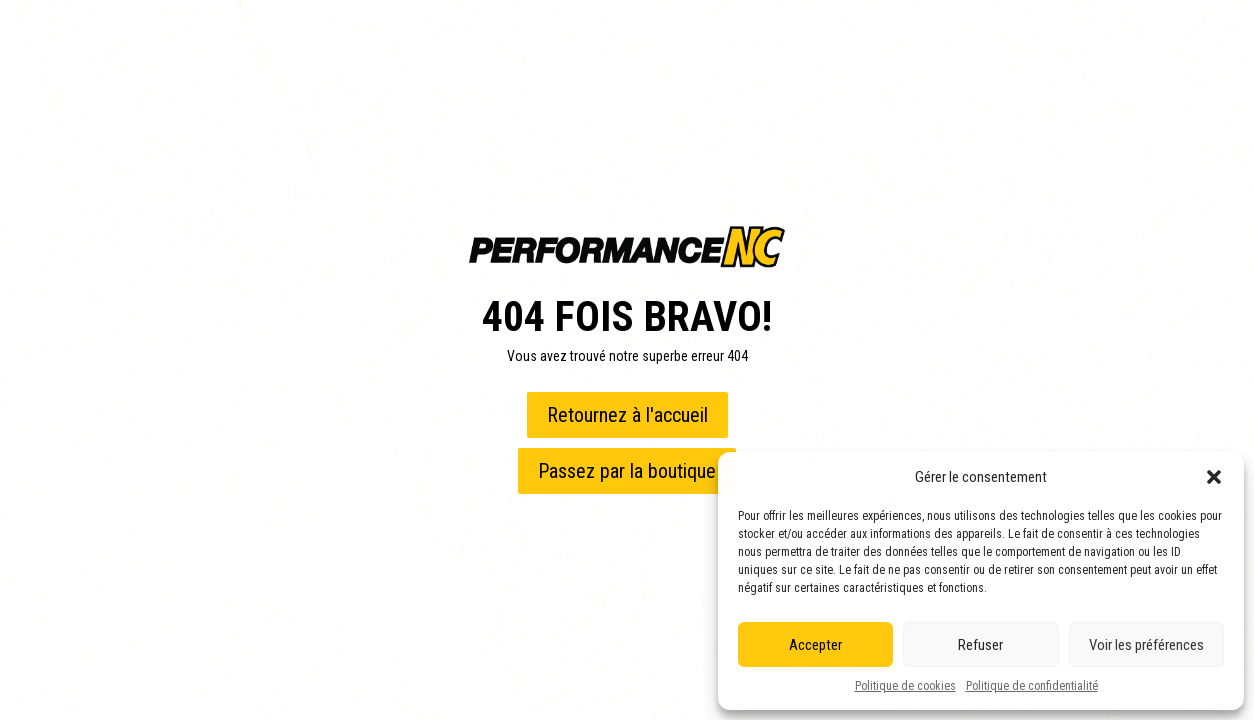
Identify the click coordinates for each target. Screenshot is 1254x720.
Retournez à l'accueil (627, 415)
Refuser (980, 645)
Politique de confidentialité (1032, 686)
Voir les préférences (1146, 645)
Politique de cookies (905, 686)
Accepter (815, 645)
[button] (1214, 477)
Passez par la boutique (627, 471)
